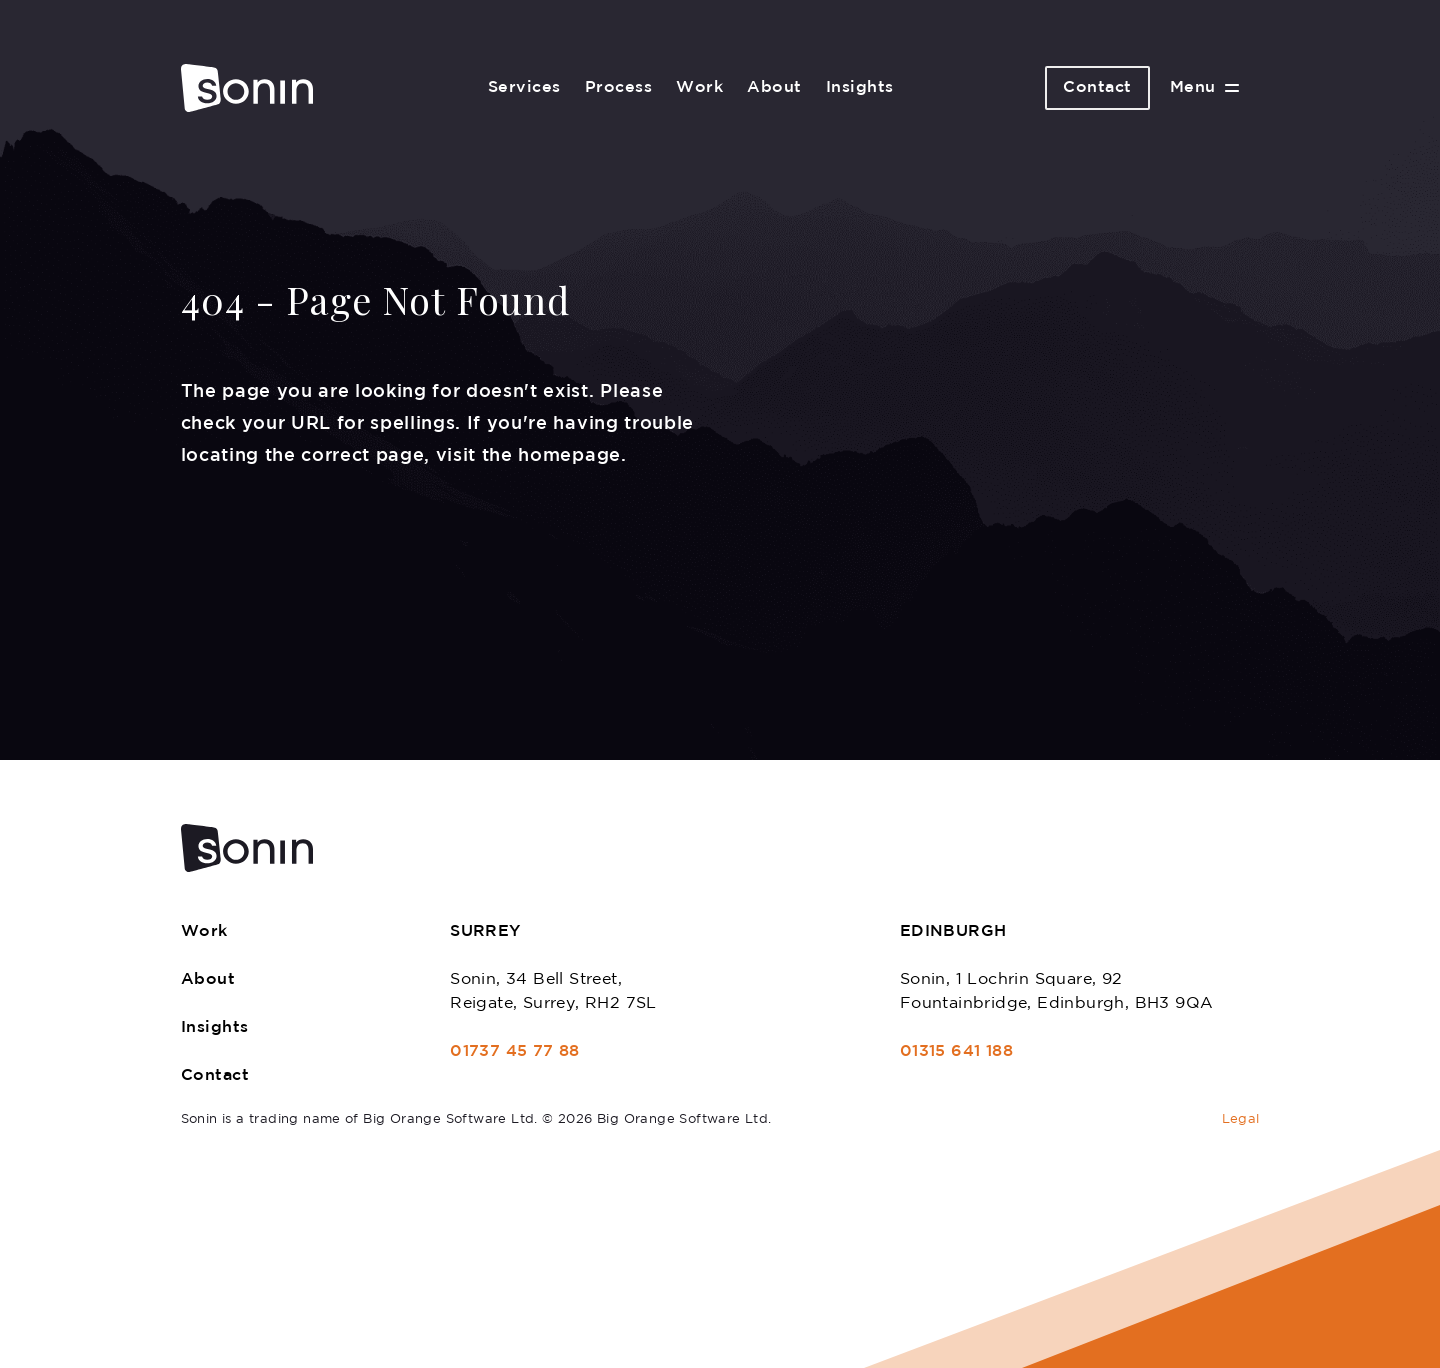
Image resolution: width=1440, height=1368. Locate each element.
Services (524, 87)
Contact (1097, 87)
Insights (860, 87)
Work (699, 87)
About (774, 87)
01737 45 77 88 (515, 1051)
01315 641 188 (956, 1051)
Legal (1241, 1119)
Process (619, 87)
